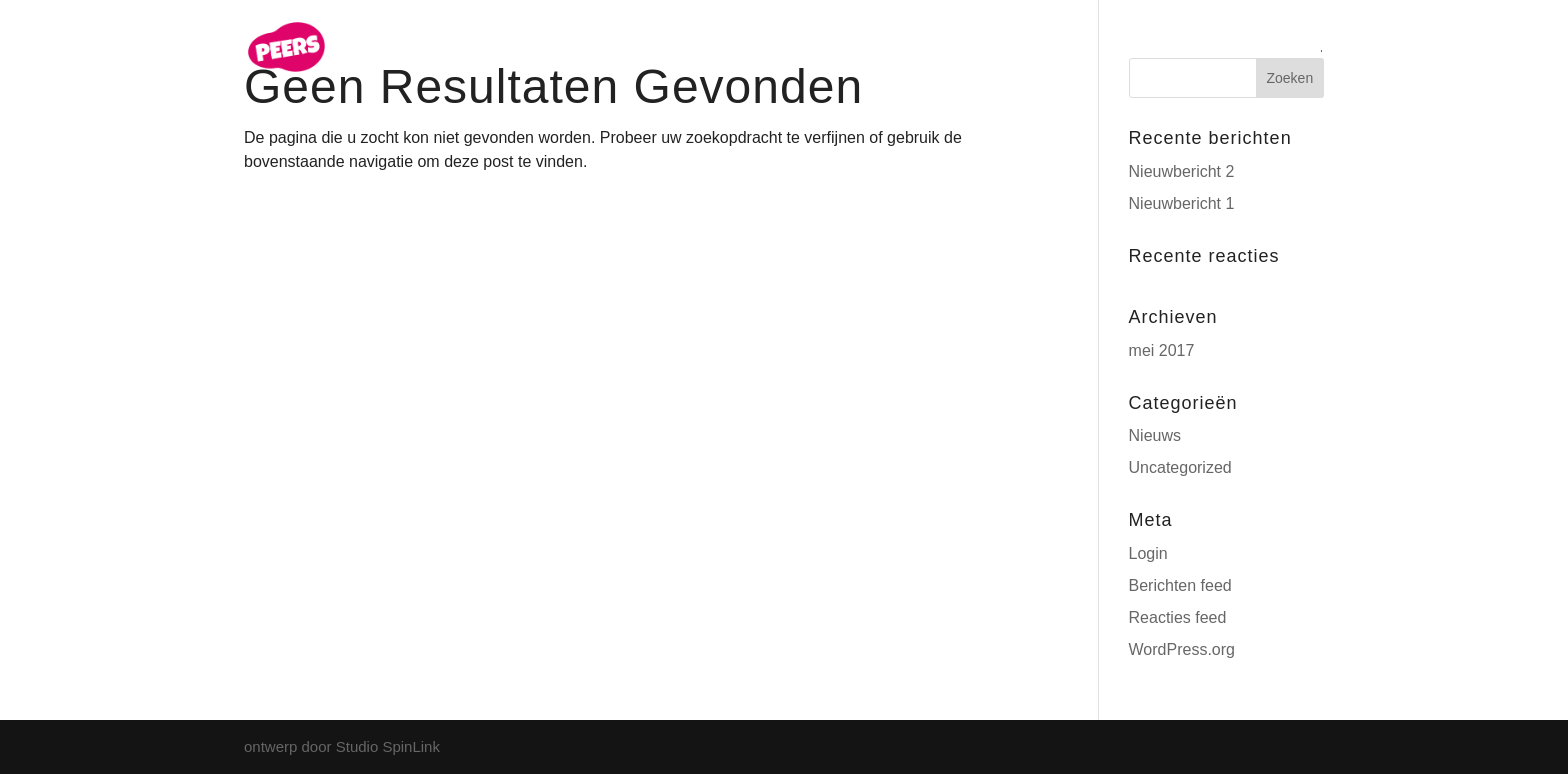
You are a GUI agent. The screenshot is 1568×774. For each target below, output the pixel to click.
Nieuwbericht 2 (1182, 171)
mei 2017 (1162, 350)
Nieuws (1155, 435)
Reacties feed (1178, 617)
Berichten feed (1180, 585)
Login (1148, 553)
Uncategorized (1180, 467)
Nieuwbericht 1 (1182, 203)
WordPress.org (1182, 649)
